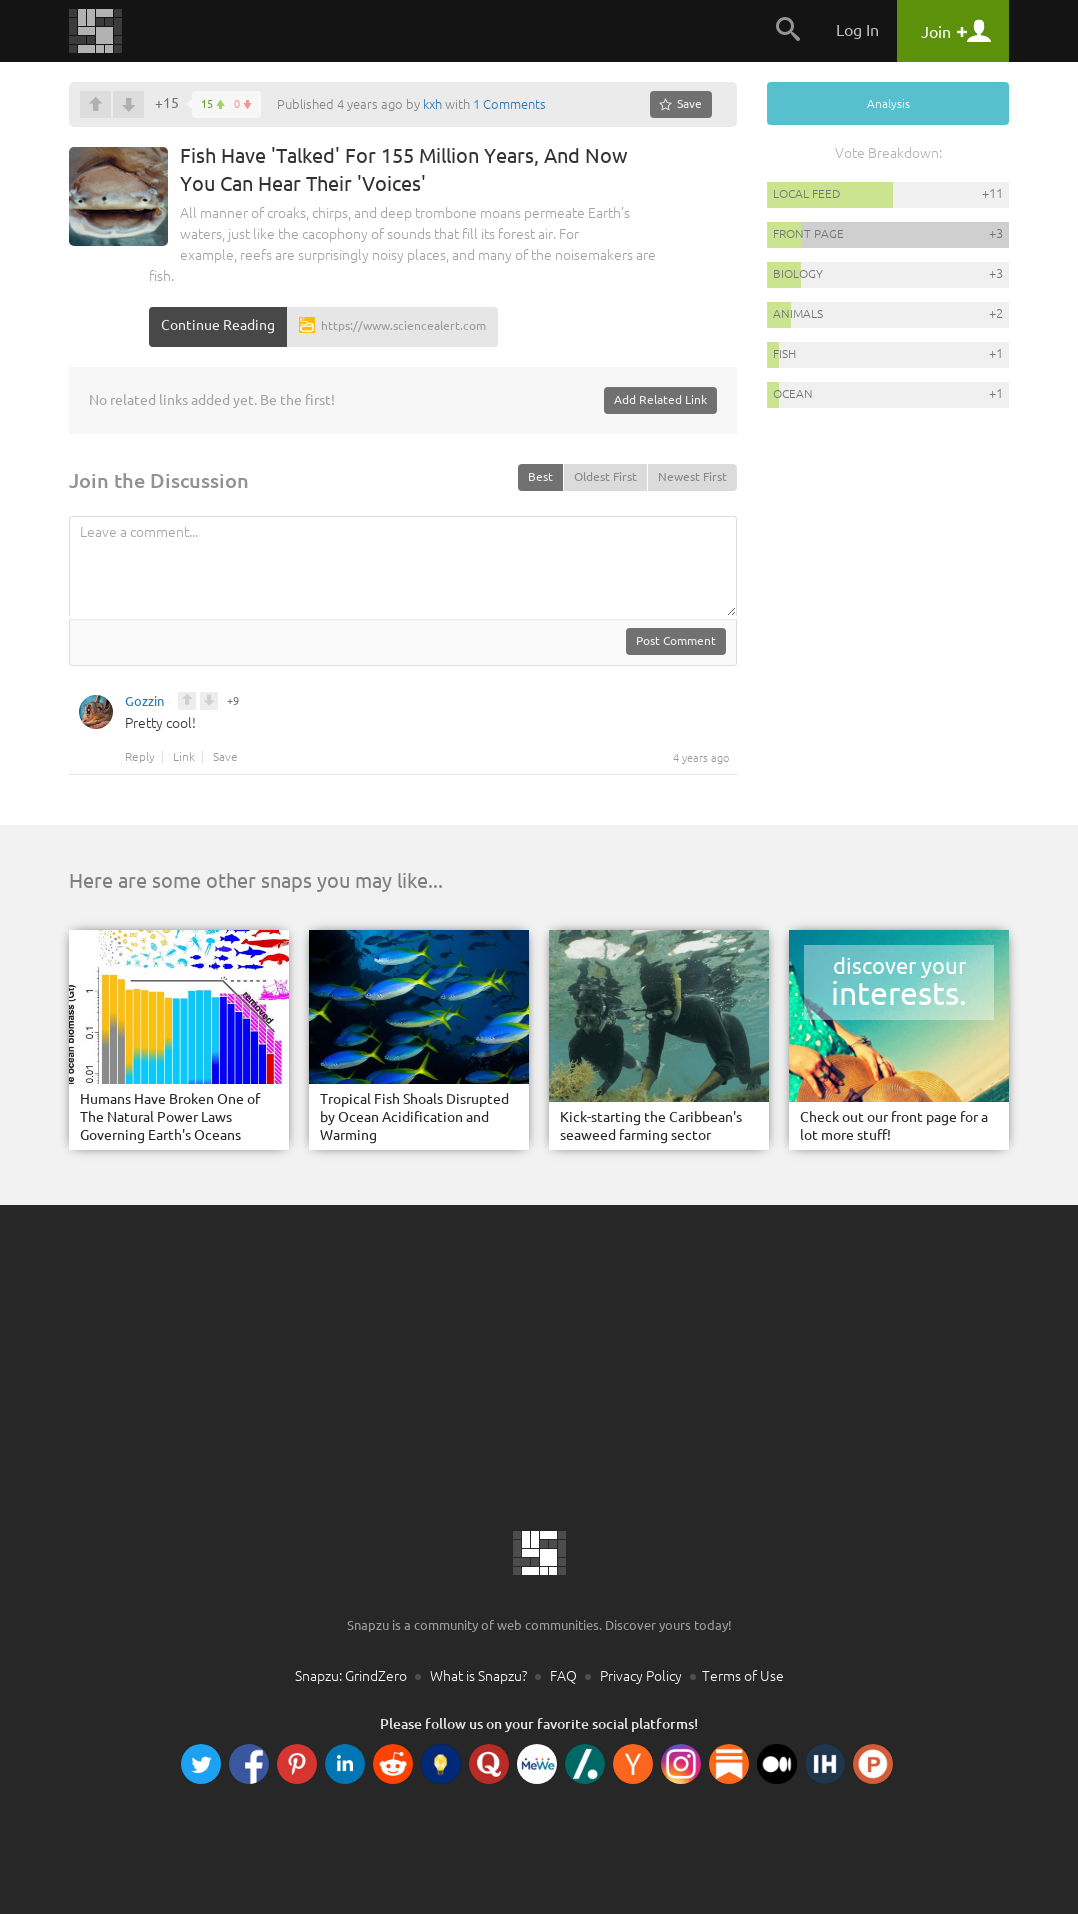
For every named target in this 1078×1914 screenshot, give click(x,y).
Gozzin (144, 704)
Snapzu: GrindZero (351, 1676)
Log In (857, 30)
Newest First (692, 476)
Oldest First (605, 476)
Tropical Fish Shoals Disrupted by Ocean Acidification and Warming (414, 1117)
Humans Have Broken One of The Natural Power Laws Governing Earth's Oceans (170, 1117)
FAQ (563, 1676)
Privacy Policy (641, 1676)
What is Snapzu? (478, 1676)
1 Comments (509, 104)
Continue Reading (218, 325)
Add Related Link (660, 399)
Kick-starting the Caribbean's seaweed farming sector (651, 1126)
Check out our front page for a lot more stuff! (894, 1126)
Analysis (888, 103)
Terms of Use (743, 1676)
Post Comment (676, 640)
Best (540, 476)
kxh (432, 104)
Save (225, 757)
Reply (140, 757)
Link (184, 757)
